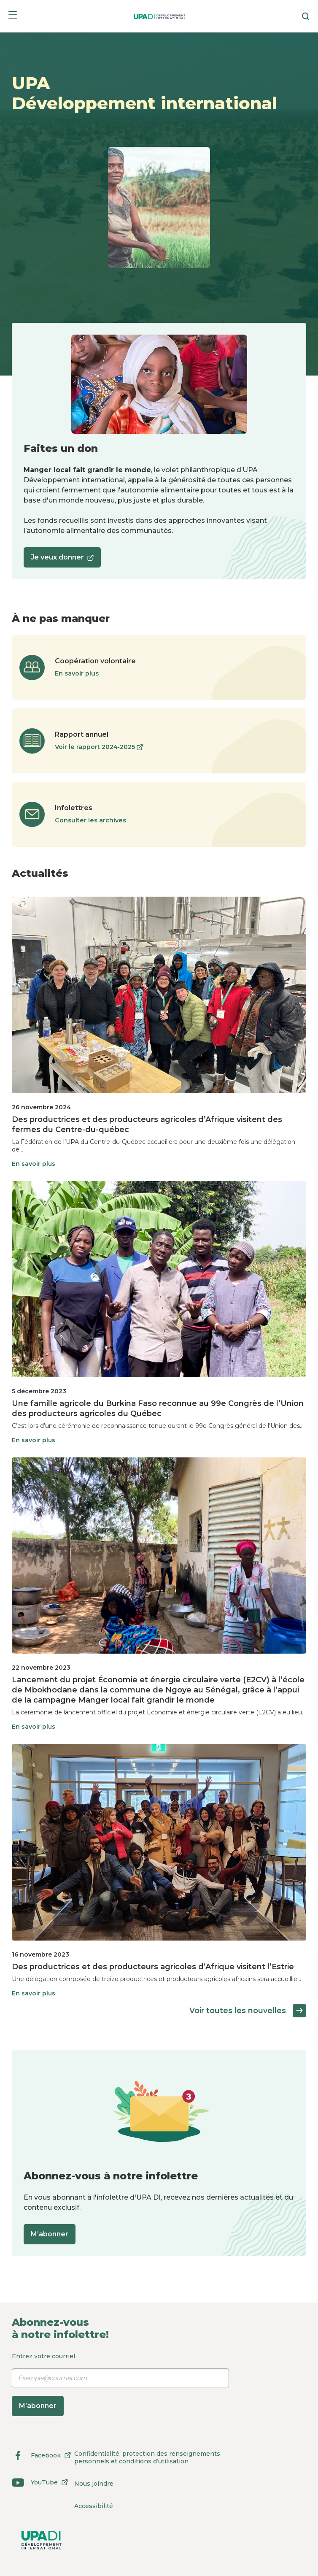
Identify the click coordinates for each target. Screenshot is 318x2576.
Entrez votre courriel (120, 2384)
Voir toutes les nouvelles (247, 2010)
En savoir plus (77, 673)
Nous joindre (93, 2483)
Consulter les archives (90, 820)
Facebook (43, 2455)
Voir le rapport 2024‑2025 (99, 747)
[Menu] (12, 16)
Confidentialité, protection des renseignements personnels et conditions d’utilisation (147, 2457)
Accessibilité (93, 2506)
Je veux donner (62, 560)
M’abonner (49, 2234)
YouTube (41, 2482)
